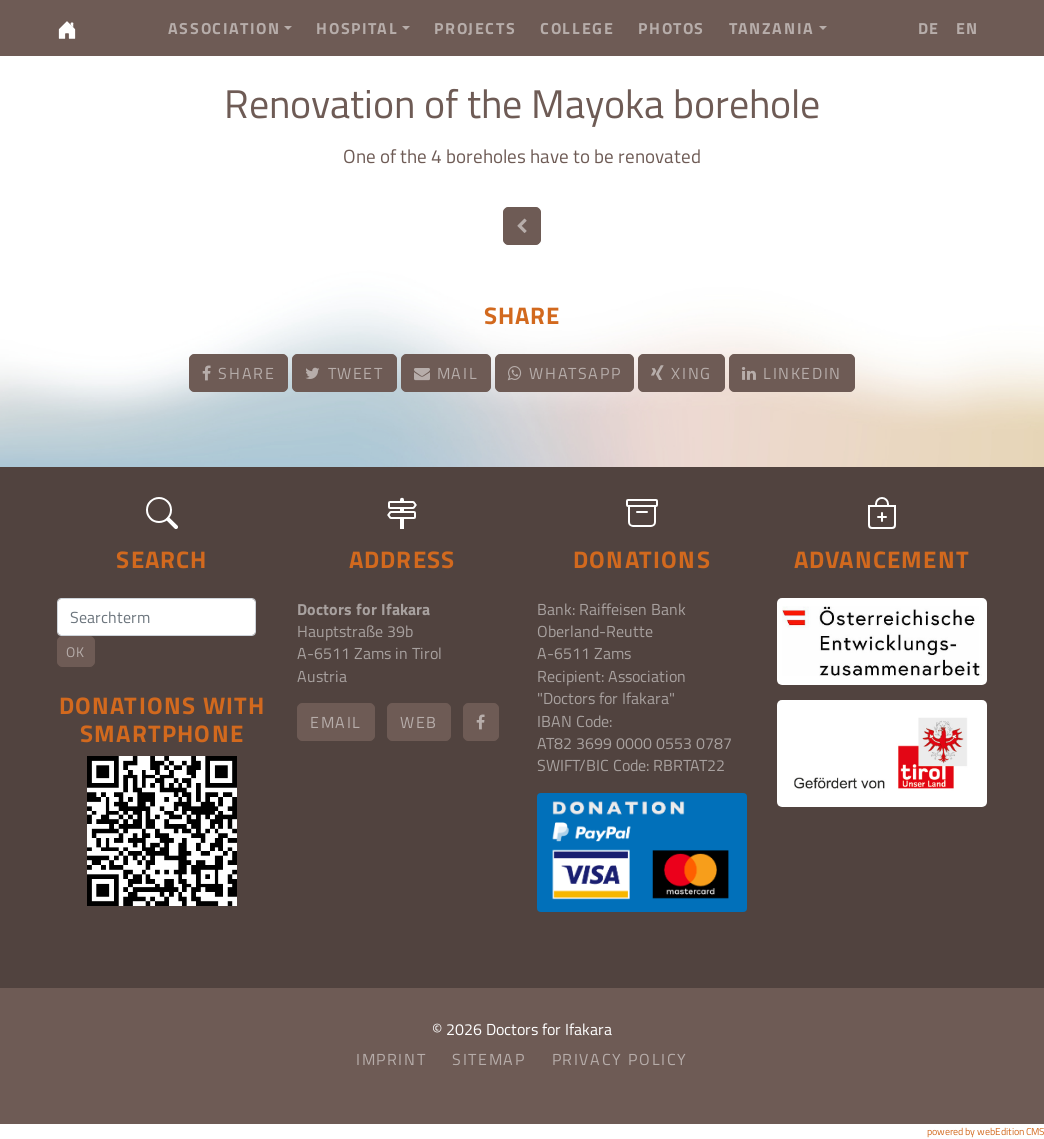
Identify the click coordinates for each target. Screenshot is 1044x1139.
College (577, 28)
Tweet (344, 373)
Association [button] (230, 28)
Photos (671, 28)
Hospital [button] (363, 28)
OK (76, 651)
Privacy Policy (620, 1059)
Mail (446, 373)
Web (419, 722)
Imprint (391, 1059)
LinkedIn (792, 373)
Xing (681, 373)
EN (967, 28)
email (336, 722)
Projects (475, 28)
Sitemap (488, 1059)
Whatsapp (564, 373)
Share (238, 373)
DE (929, 28)
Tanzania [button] (778, 28)
